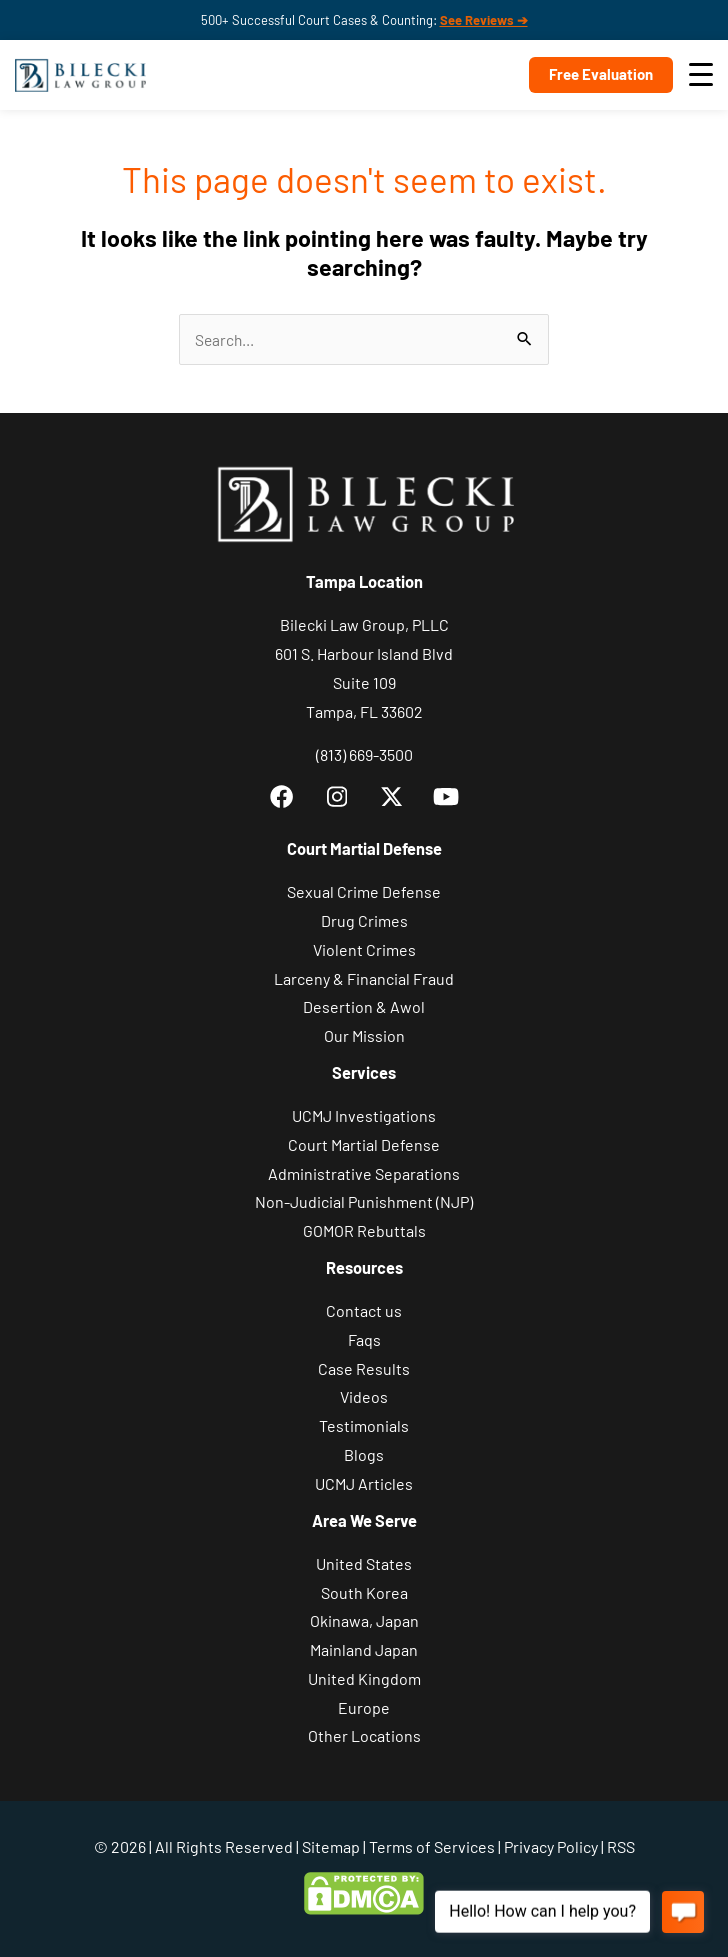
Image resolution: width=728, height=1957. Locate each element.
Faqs (364, 1339)
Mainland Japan (364, 1649)
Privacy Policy (551, 1846)
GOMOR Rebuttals (364, 1230)
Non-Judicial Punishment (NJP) (364, 1201)
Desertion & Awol (364, 1006)
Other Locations (364, 1735)
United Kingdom (364, 1678)
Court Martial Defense (364, 1144)
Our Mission (364, 1035)
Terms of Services (432, 1846)
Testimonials (364, 1425)
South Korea (364, 1592)
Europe (364, 1707)
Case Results (364, 1368)
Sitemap (331, 1846)
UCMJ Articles (364, 1483)
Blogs (364, 1454)
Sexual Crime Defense (364, 891)
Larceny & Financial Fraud (364, 978)
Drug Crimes (364, 920)
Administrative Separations (364, 1173)
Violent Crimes (364, 949)
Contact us (364, 1310)
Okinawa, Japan (364, 1620)
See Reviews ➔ (484, 20)
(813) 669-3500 (364, 754)
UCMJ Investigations (364, 1115)
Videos (364, 1396)
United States (364, 1563)
